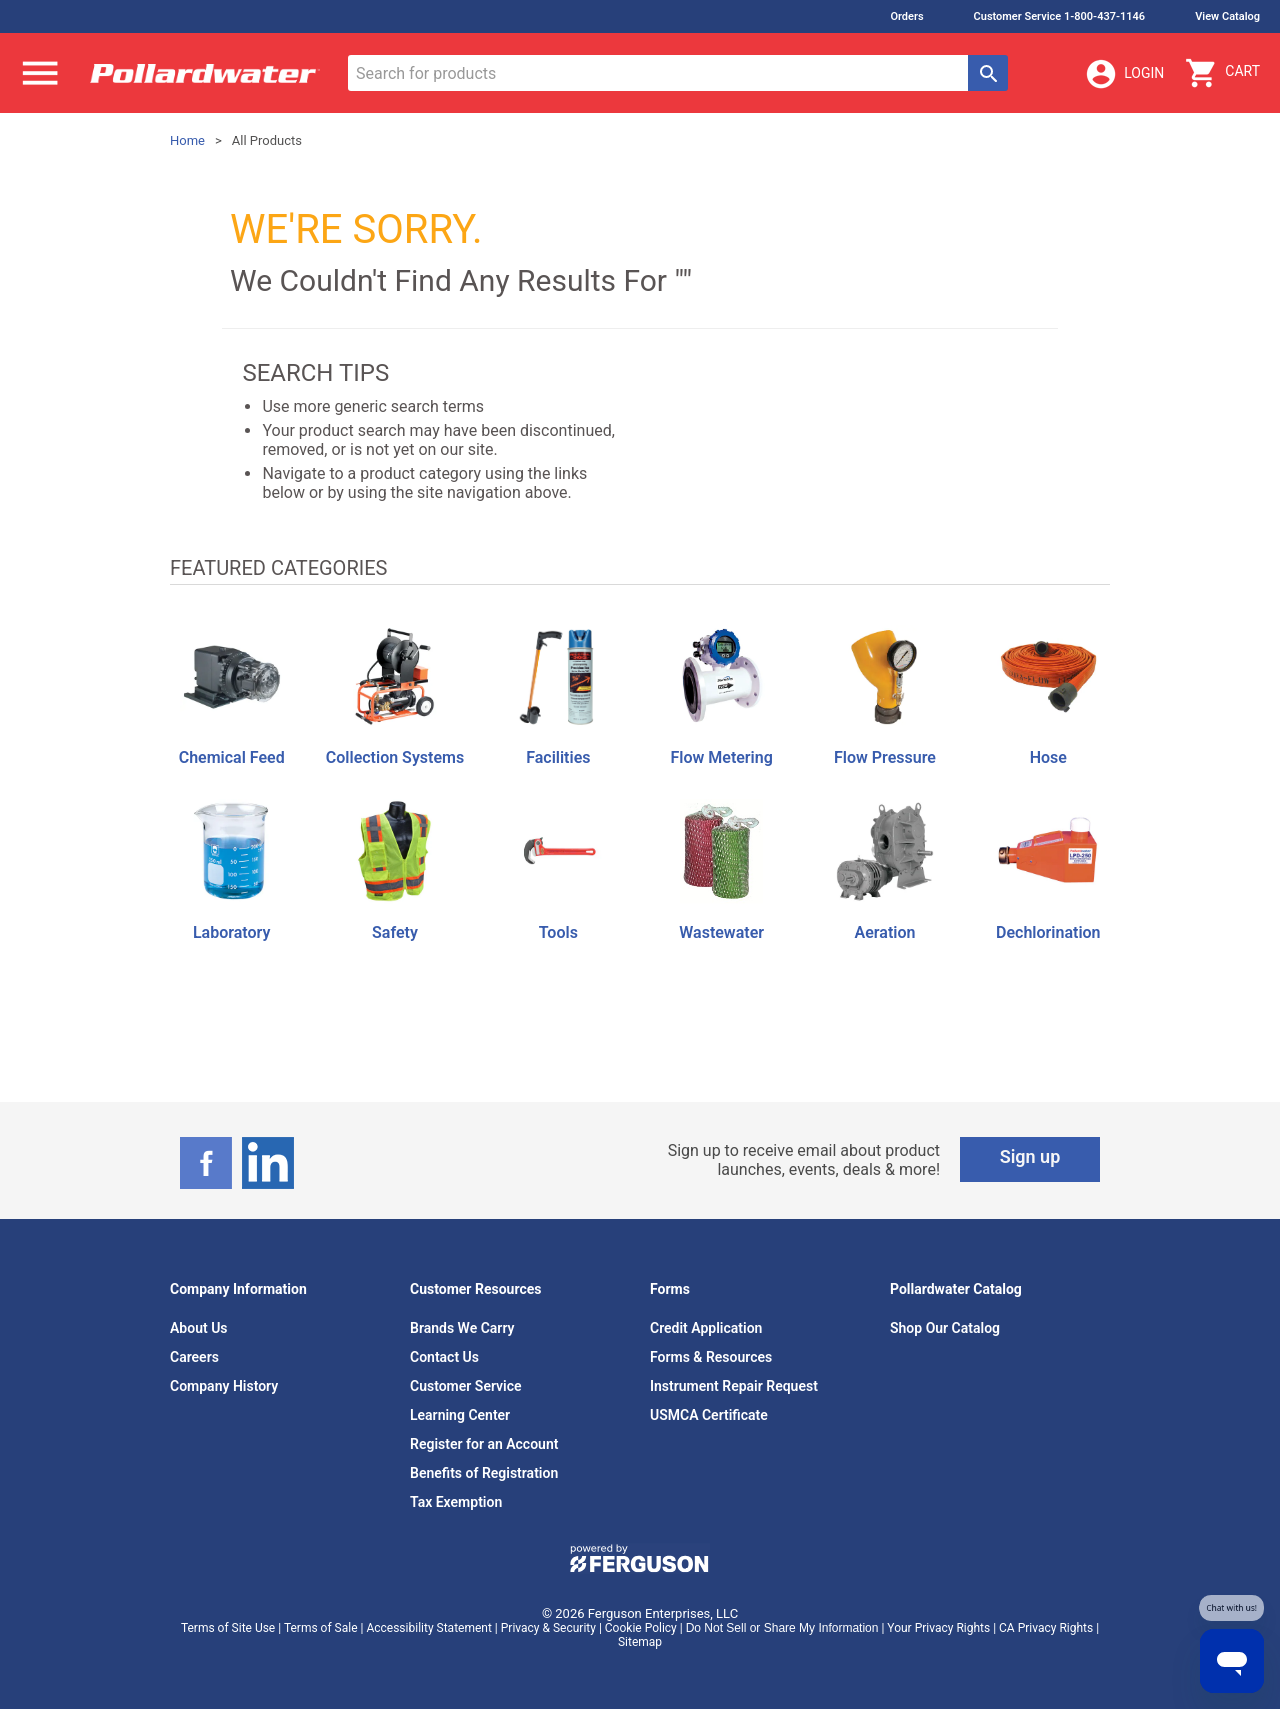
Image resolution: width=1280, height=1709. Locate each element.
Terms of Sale (321, 1628)
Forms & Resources (711, 1357)
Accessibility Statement (428, 1628)
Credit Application (706, 1328)
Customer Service (466, 1386)
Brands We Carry (462, 1328)
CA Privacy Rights (1046, 1628)
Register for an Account (484, 1444)
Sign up (1030, 1156)
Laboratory (231, 932)
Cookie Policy (641, 1628)
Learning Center (460, 1415)
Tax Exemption (456, 1502)
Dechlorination (1048, 932)
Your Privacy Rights (938, 1628)
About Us (199, 1328)
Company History (224, 1386)
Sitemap (640, 1642)
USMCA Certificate (709, 1415)
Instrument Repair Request (734, 1386)
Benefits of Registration (484, 1473)
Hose (1048, 757)
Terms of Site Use (228, 1628)
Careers (194, 1357)
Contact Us (444, 1357)
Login (1124, 74)
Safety (395, 932)
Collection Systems (395, 757)
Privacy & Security (548, 1628)
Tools (558, 932)
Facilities (558, 757)
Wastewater (721, 932)
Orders (906, 16)
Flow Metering (721, 757)
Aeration (885, 932)
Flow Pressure (885, 757)
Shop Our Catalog (945, 1328)
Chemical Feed (232, 757)
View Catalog (1227, 16)
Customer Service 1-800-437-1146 (1060, 16)
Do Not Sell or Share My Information (782, 1628)
